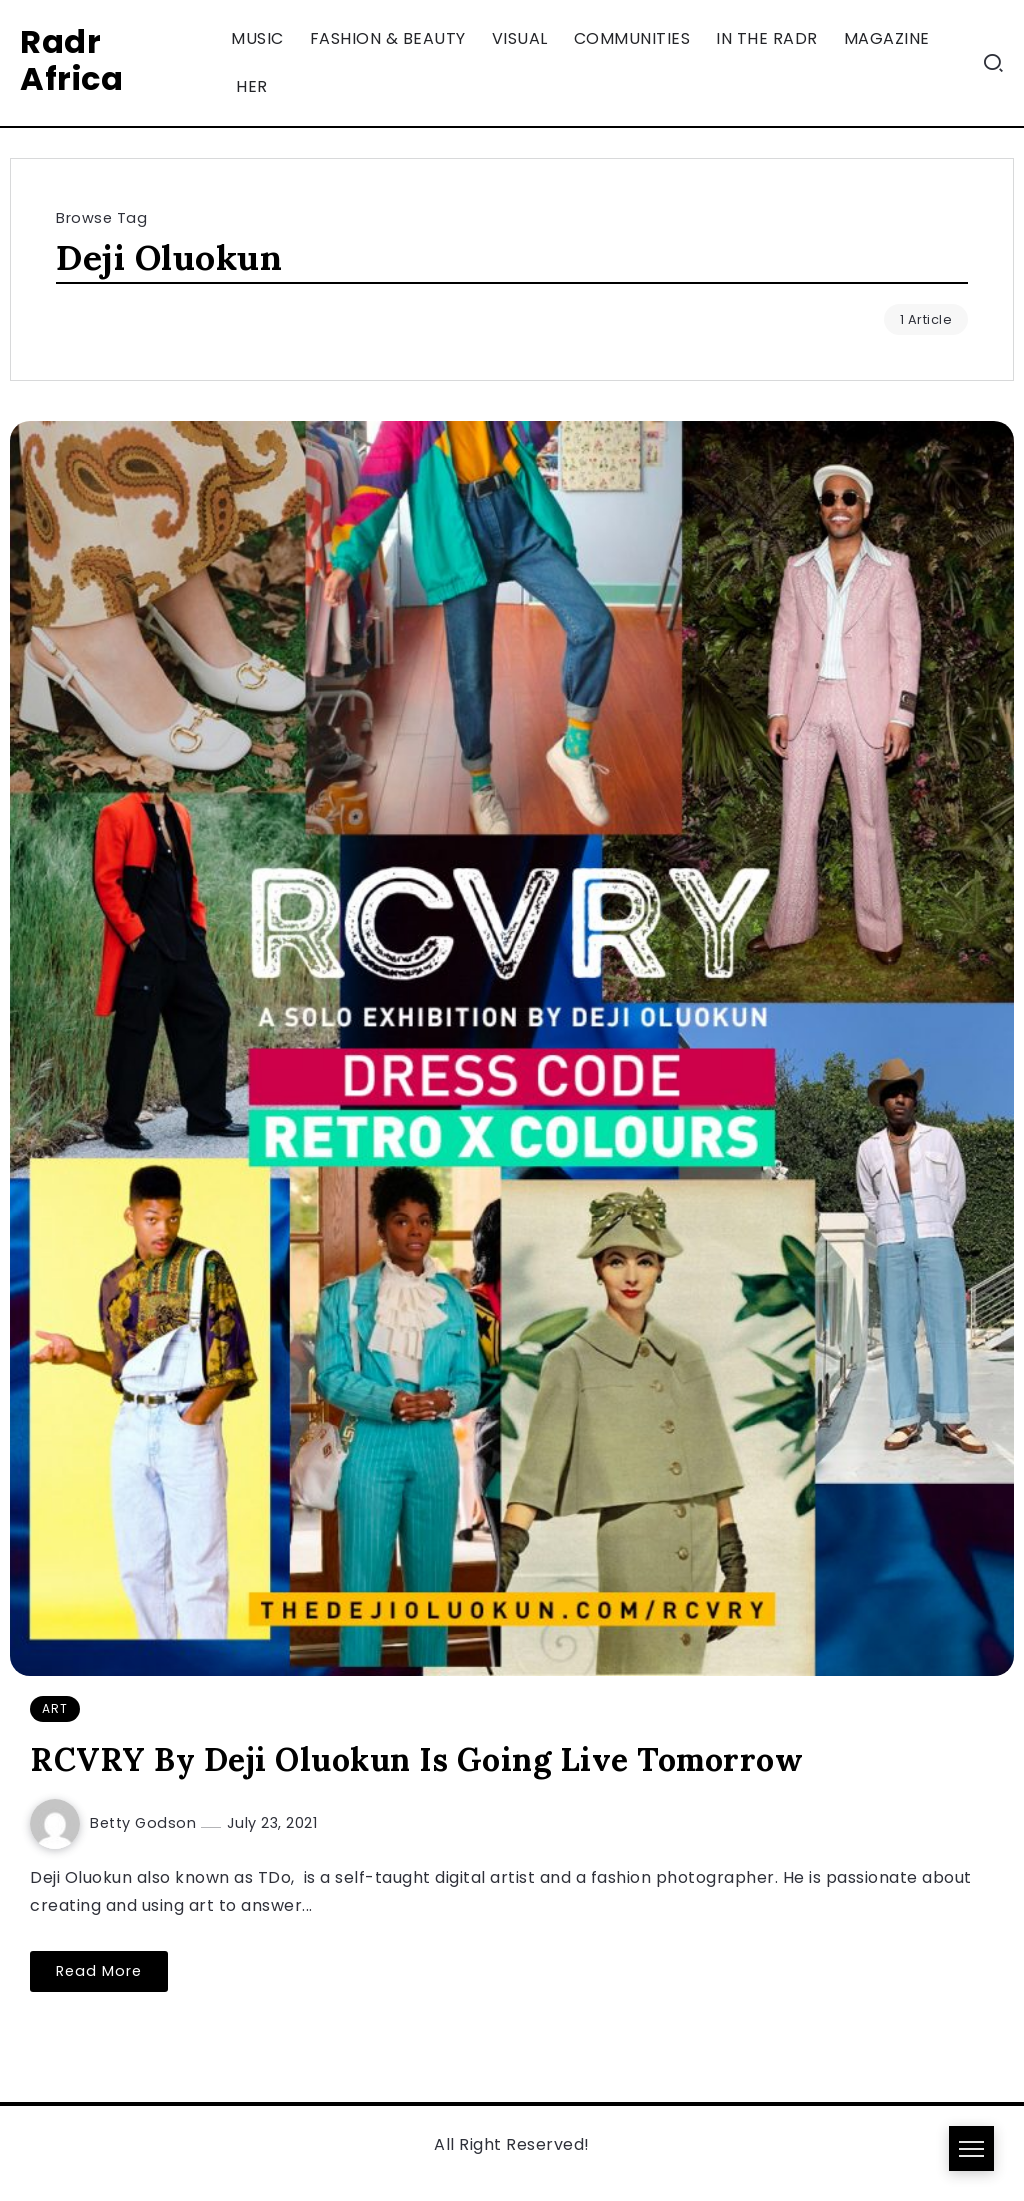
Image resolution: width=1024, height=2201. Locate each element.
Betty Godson (145, 1823)
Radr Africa (71, 60)
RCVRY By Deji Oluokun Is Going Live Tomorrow (416, 1759)
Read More (99, 1971)
